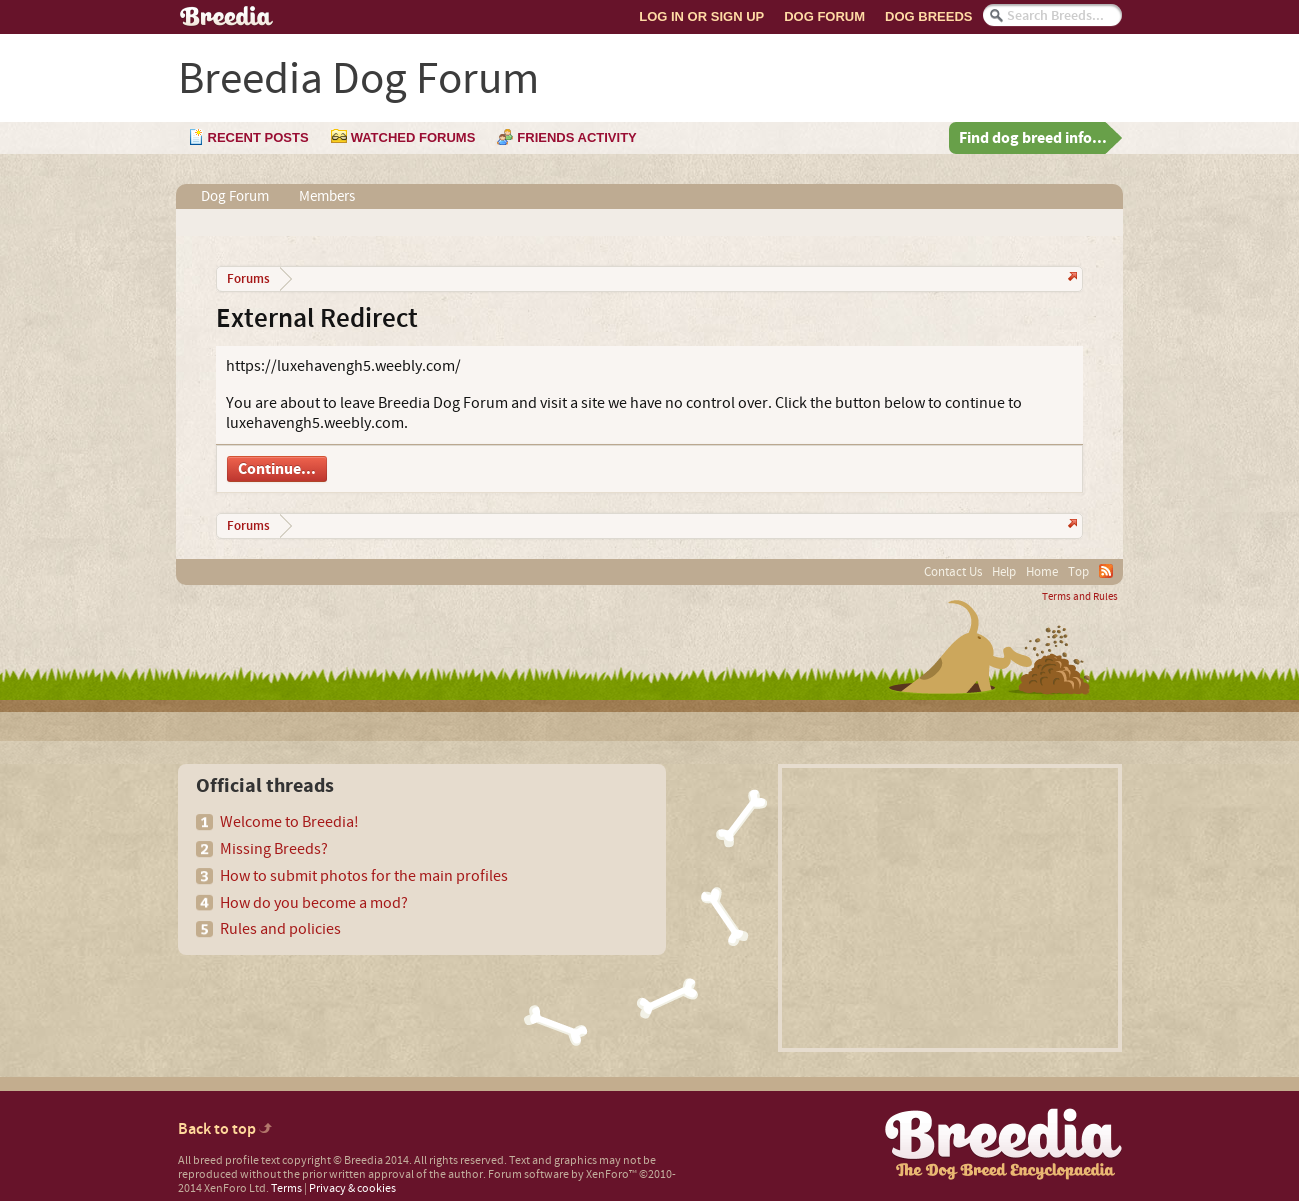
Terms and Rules (1080, 597)
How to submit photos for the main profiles (364, 876)
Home (1042, 572)
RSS (1106, 571)
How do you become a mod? (314, 903)
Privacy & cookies (352, 1188)
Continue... (277, 469)
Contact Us (953, 572)
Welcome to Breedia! (289, 822)
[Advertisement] (950, 908)
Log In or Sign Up (701, 16)
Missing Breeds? (274, 849)
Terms (286, 1188)
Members (327, 196)
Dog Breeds (928, 16)
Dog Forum (824, 16)
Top (1078, 572)
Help (1004, 572)
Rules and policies (280, 929)
